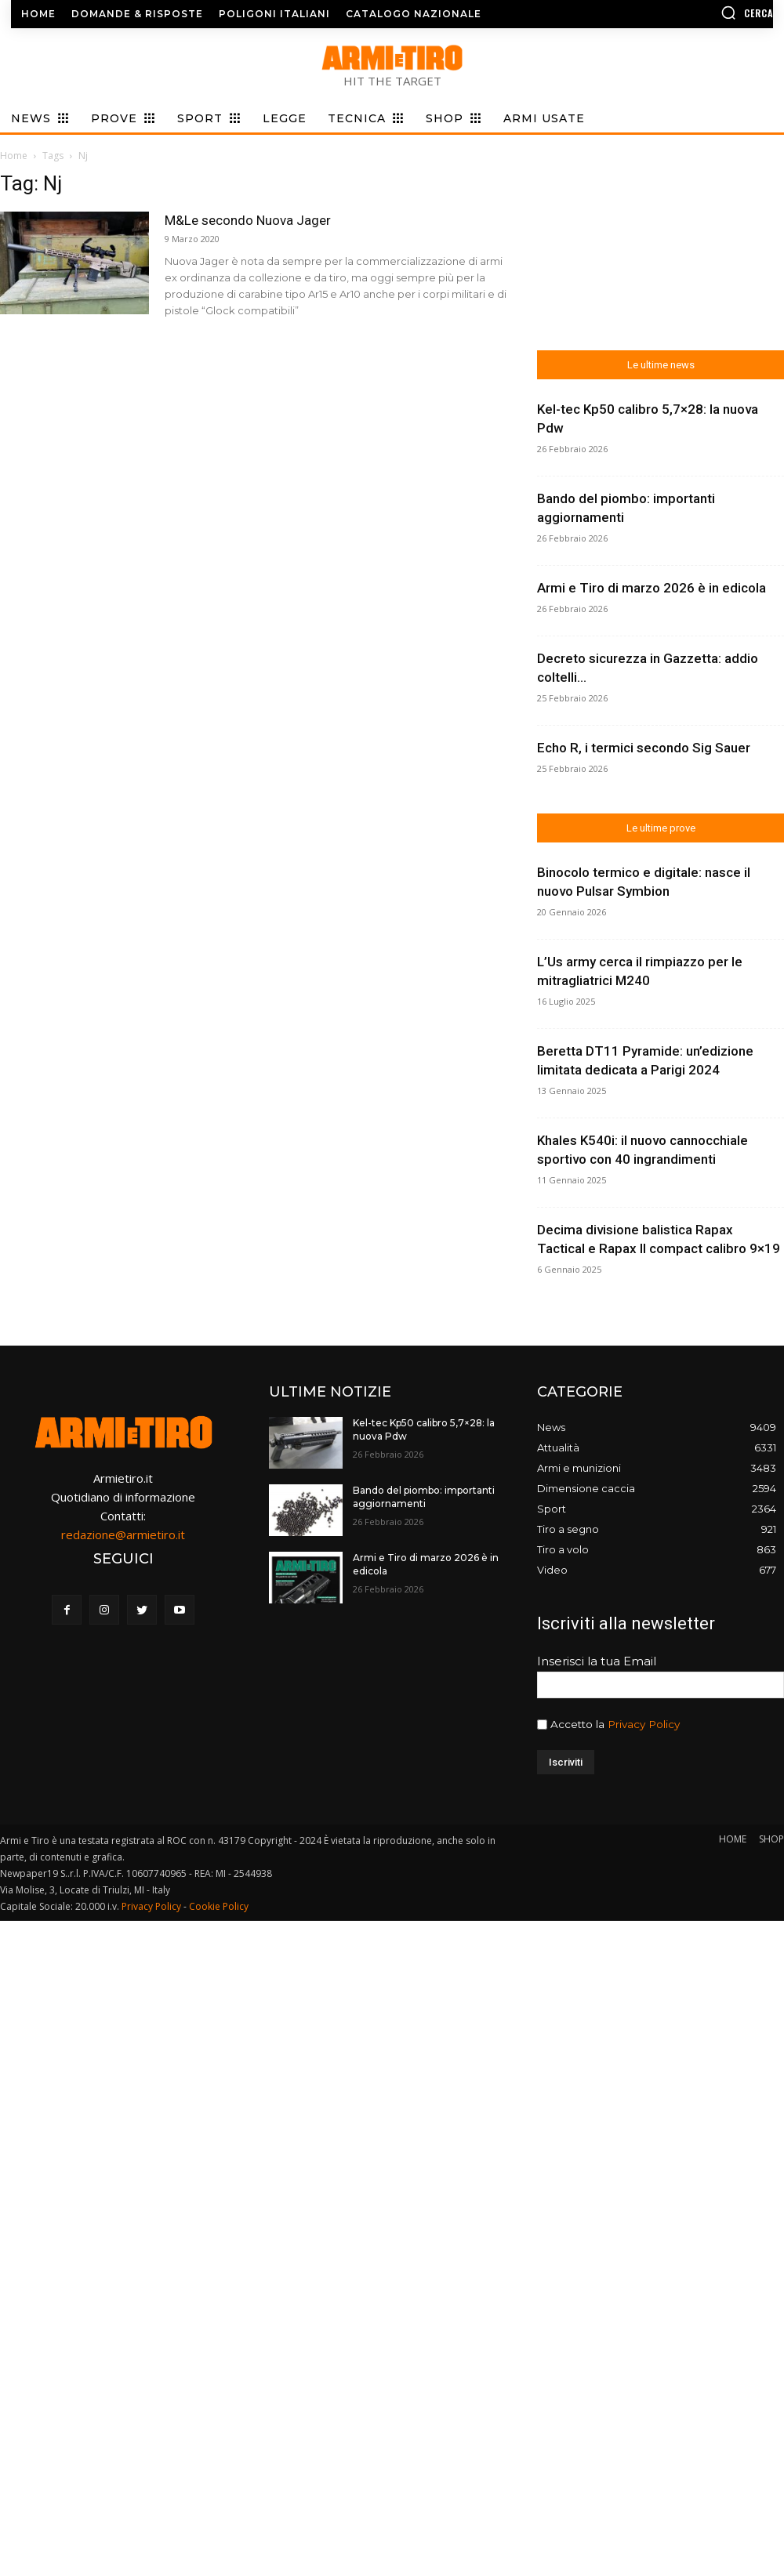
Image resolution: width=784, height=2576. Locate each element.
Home (13, 155)
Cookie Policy (219, 1906)
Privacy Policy (644, 1724)
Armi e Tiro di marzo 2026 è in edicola (651, 588)
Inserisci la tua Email (596, 1661)
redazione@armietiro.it (123, 1534)
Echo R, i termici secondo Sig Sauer (643, 747)
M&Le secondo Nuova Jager (248, 220)
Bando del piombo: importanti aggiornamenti (424, 1496)
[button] (685, 12)
